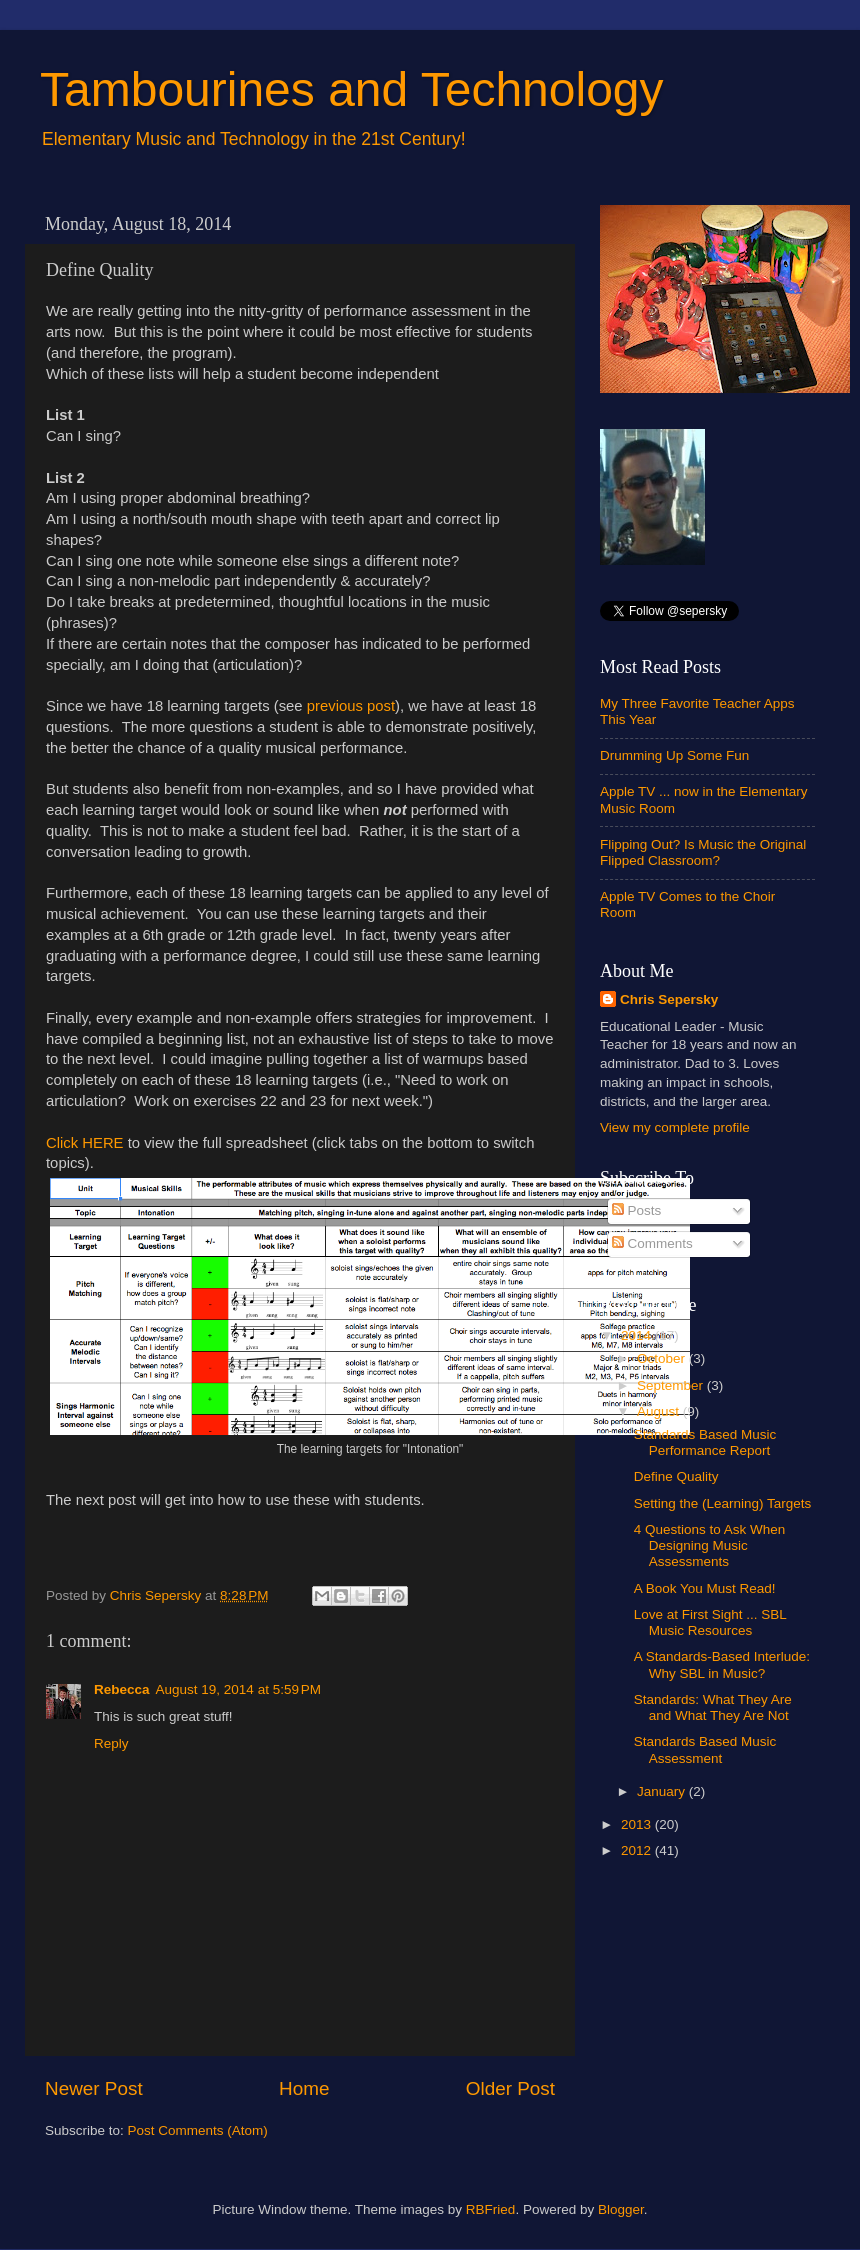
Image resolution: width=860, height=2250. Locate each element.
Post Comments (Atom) (198, 2130)
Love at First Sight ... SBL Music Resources (710, 1622)
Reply (111, 1743)
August (660, 1411)
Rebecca (122, 1689)
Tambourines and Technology (352, 89)
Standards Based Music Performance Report (705, 1442)
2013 (638, 1824)
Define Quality (676, 1476)
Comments (652, 1243)
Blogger (621, 2209)
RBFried (491, 2209)
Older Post (510, 2088)
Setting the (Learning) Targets (723, 1503)
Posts (637, 1210)
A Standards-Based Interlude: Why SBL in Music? (722, 1664)
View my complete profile (675, 1127)
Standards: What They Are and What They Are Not (713, 1707)
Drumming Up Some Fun (674, 755)
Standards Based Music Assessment (705, 1749)
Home (304, 2088)
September (672, 1385)
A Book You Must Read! (705, 1588)
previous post (351, 706)
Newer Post (94, 2088)
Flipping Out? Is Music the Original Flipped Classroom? (703, 852)
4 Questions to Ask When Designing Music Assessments (710, 1545)
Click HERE (85, 1143)
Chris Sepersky (669, 999)
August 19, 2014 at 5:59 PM (239, 1689)
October (663, 1358)
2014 (638, 1335)
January (663, 1791)
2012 (638, 1850)
